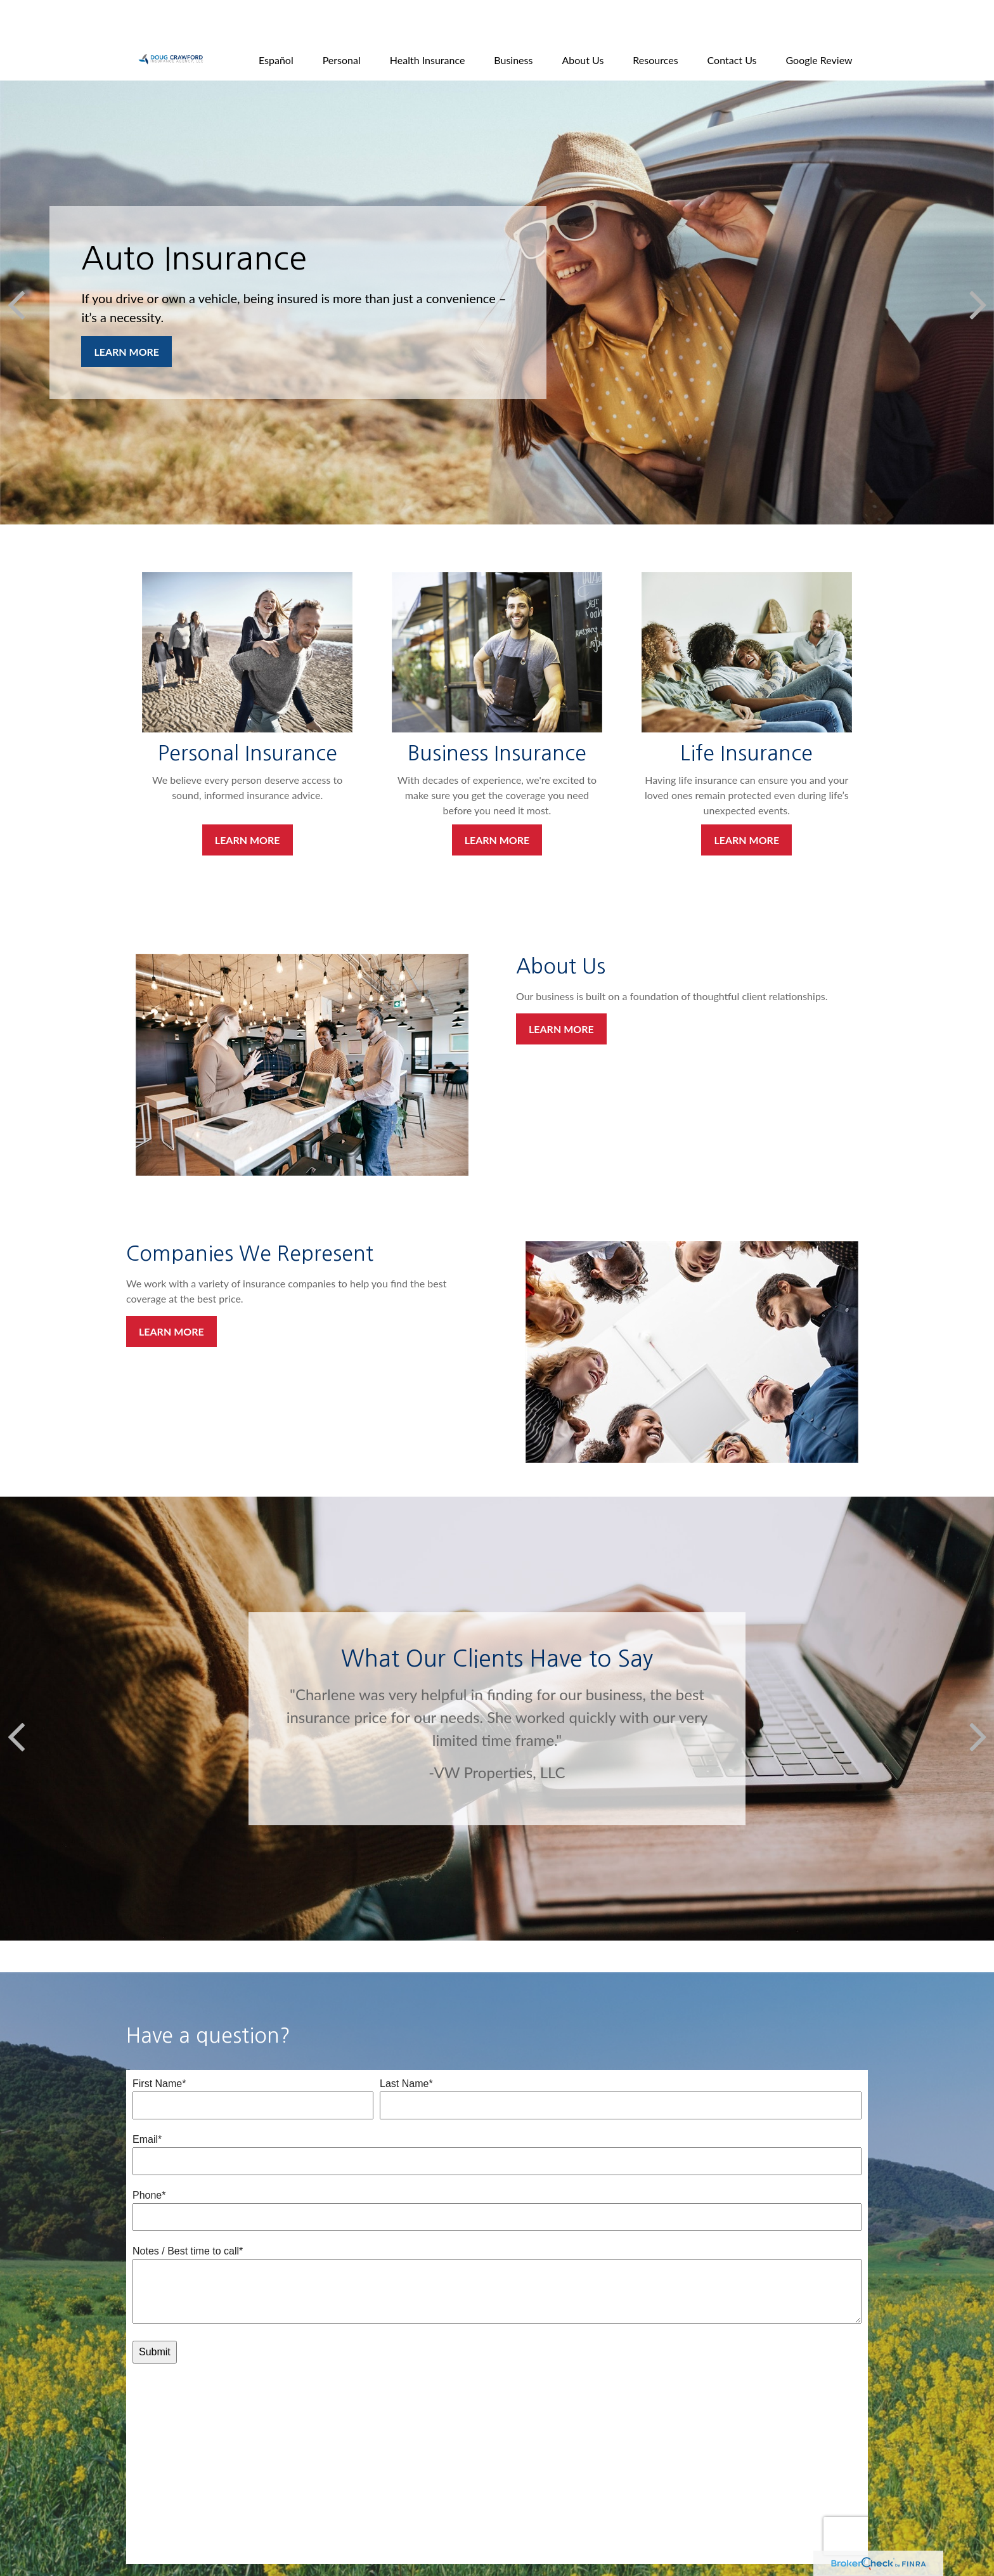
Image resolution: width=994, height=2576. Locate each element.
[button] (276, 21)
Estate (332, 2467)
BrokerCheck (716, 2535)
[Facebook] (144, 2546)
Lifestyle (336, 2509)
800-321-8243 (204, 2468)
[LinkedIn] (167, 2546)
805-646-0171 (194, 2455)
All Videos (339, 2537)
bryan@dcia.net (166, 2526)
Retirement (341, 2454)
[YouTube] (189, 2546)
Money (333, 2495)
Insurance (339, 2481)
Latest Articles (347, 2523)
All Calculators (348, 2551)
